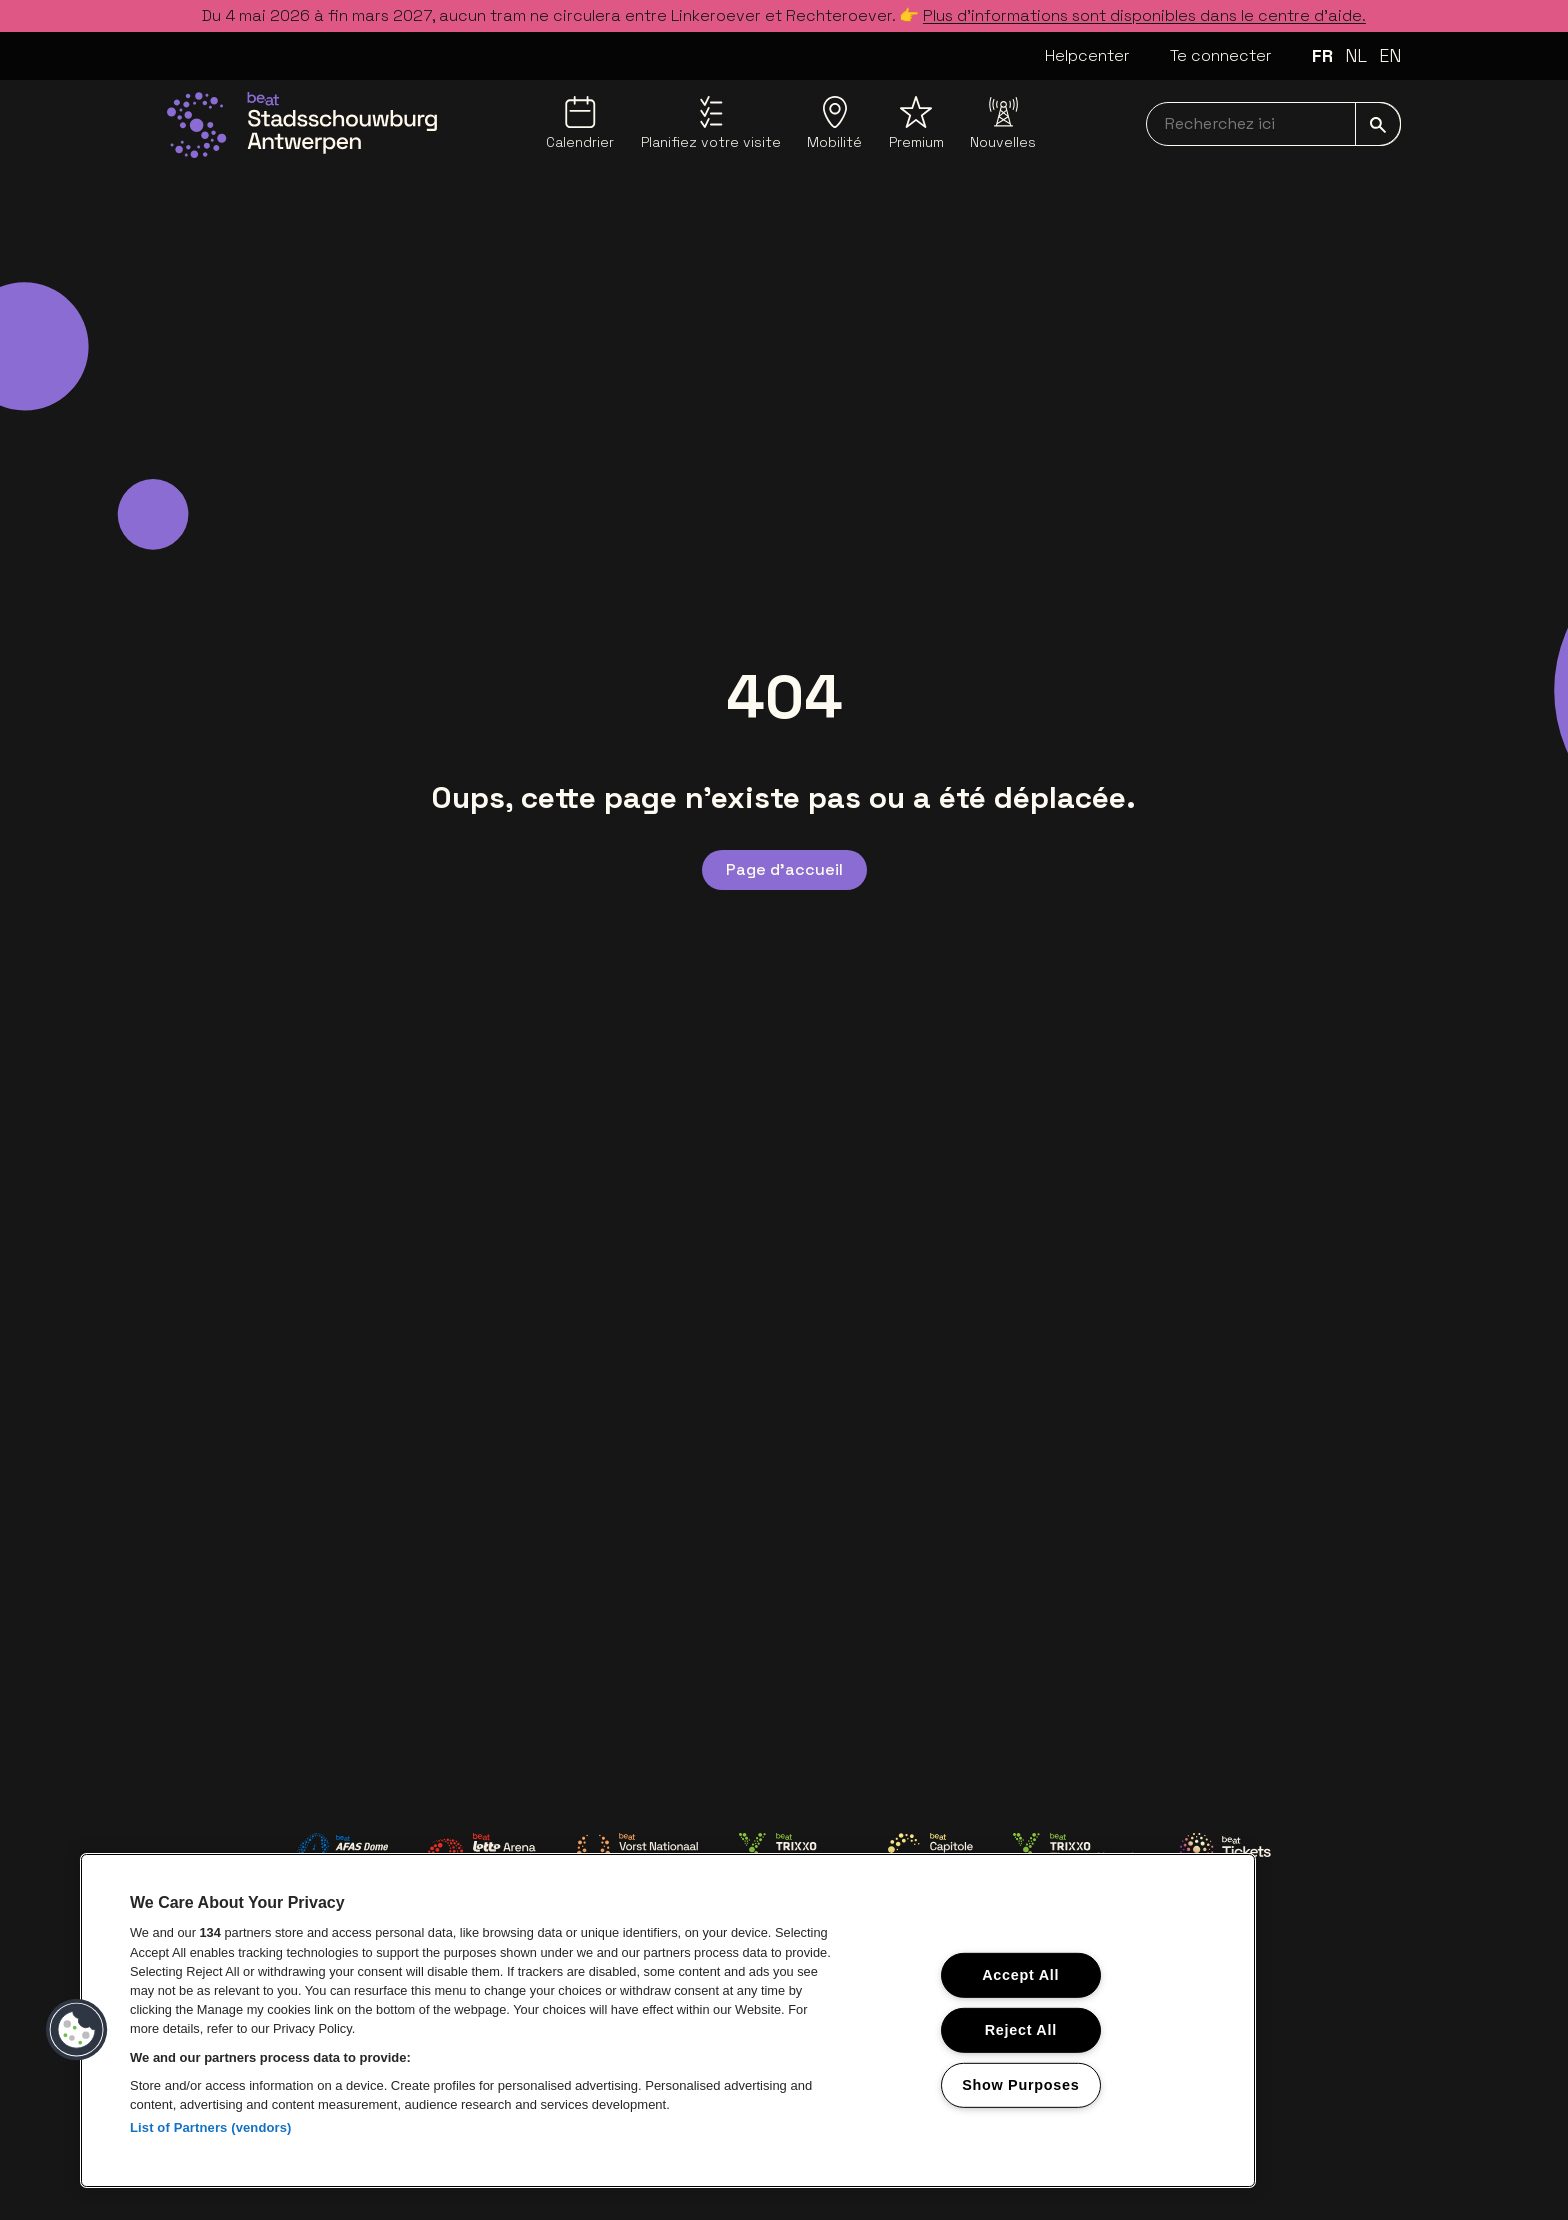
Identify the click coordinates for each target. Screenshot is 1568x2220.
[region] (668, 2020)
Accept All (1020, 1975)
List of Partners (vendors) (211, 2127)
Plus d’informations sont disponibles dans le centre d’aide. (1144, 15)
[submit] (1378, 124)
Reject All (1021, 2030)
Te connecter (1221, 55)
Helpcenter (1087, 55)
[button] (77, 2030)
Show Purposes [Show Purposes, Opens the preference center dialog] (1020, 2084)
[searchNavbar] (1273, 124)
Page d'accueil (784, 869)
